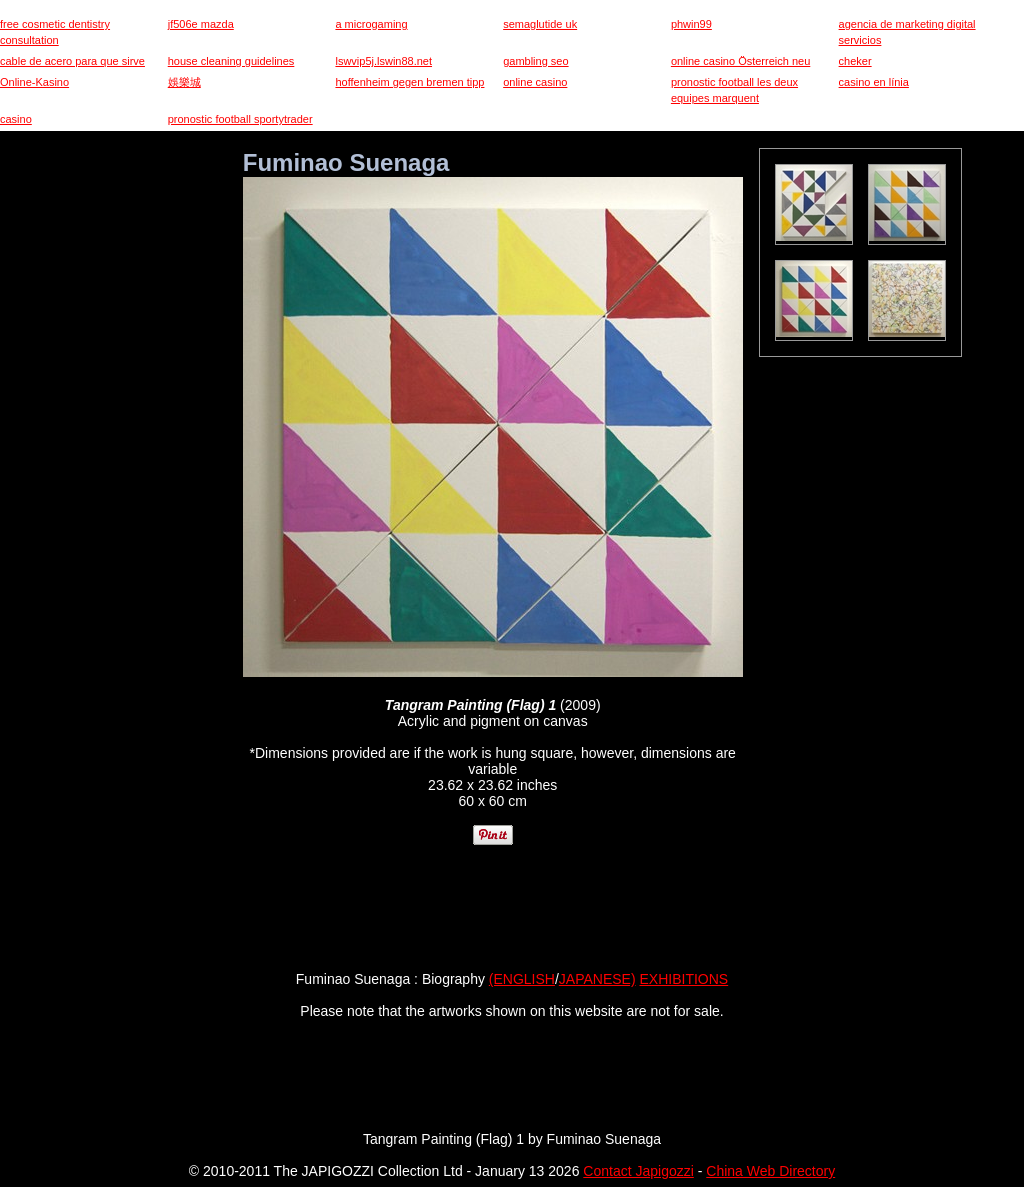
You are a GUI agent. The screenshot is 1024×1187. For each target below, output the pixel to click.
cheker (855, 61)
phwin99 (691, 24)
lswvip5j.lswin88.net (383, 61)
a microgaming (371, 24)
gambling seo (535, 61)
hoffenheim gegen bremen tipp (409, 82)
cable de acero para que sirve (72, 61)
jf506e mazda (201, 24)
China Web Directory (770, 1171)
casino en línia (874, 82)
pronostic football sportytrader (240, 119)
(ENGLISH (522, 979)
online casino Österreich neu (740, 61)
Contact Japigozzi (638, 1171)
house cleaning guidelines (231, 61)
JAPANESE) (597, 979)
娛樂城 (184, 82)
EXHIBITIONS (684, 979)
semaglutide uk (540, 24)
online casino (535, 82)
